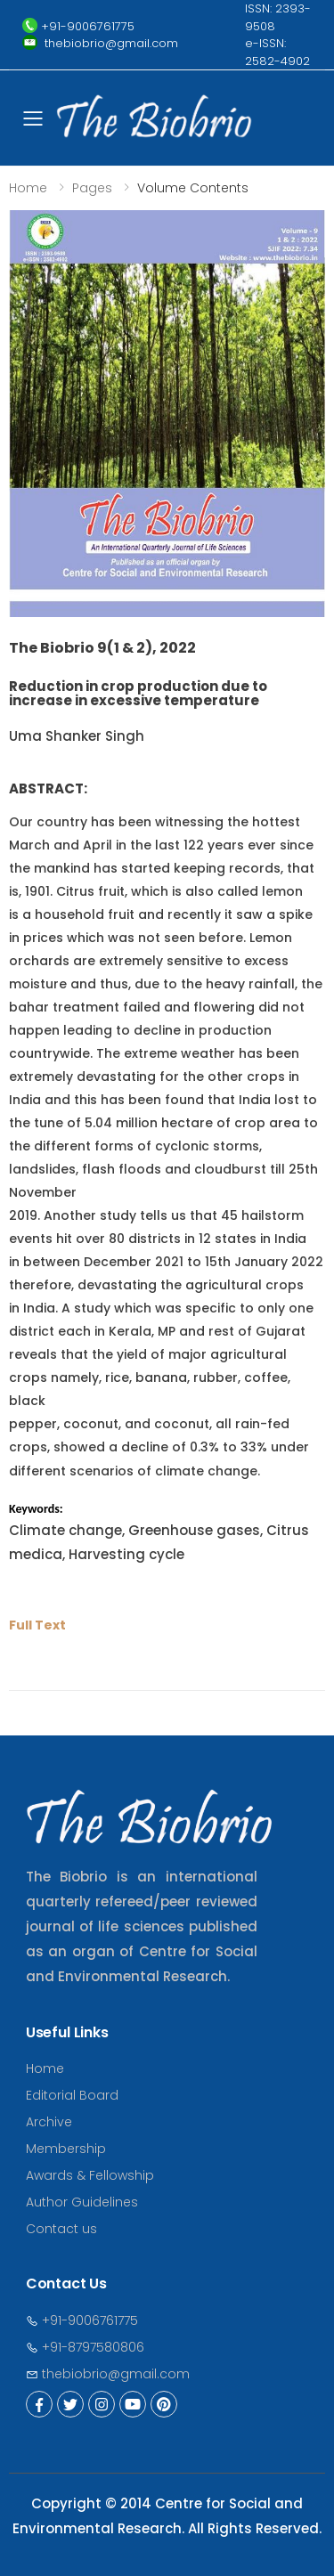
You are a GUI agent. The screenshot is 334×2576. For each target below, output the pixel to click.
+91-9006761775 (82, 2320)
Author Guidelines (82, 2202)
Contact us (61, 2229)
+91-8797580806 (85, 2347)
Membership (66, 2149)
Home (28, 188)
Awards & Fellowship (90, 2175)
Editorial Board (72, 2095)
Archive (49, 2122)
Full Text (37, 1625)
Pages (92, 188)
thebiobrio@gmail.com (108, 2374)
